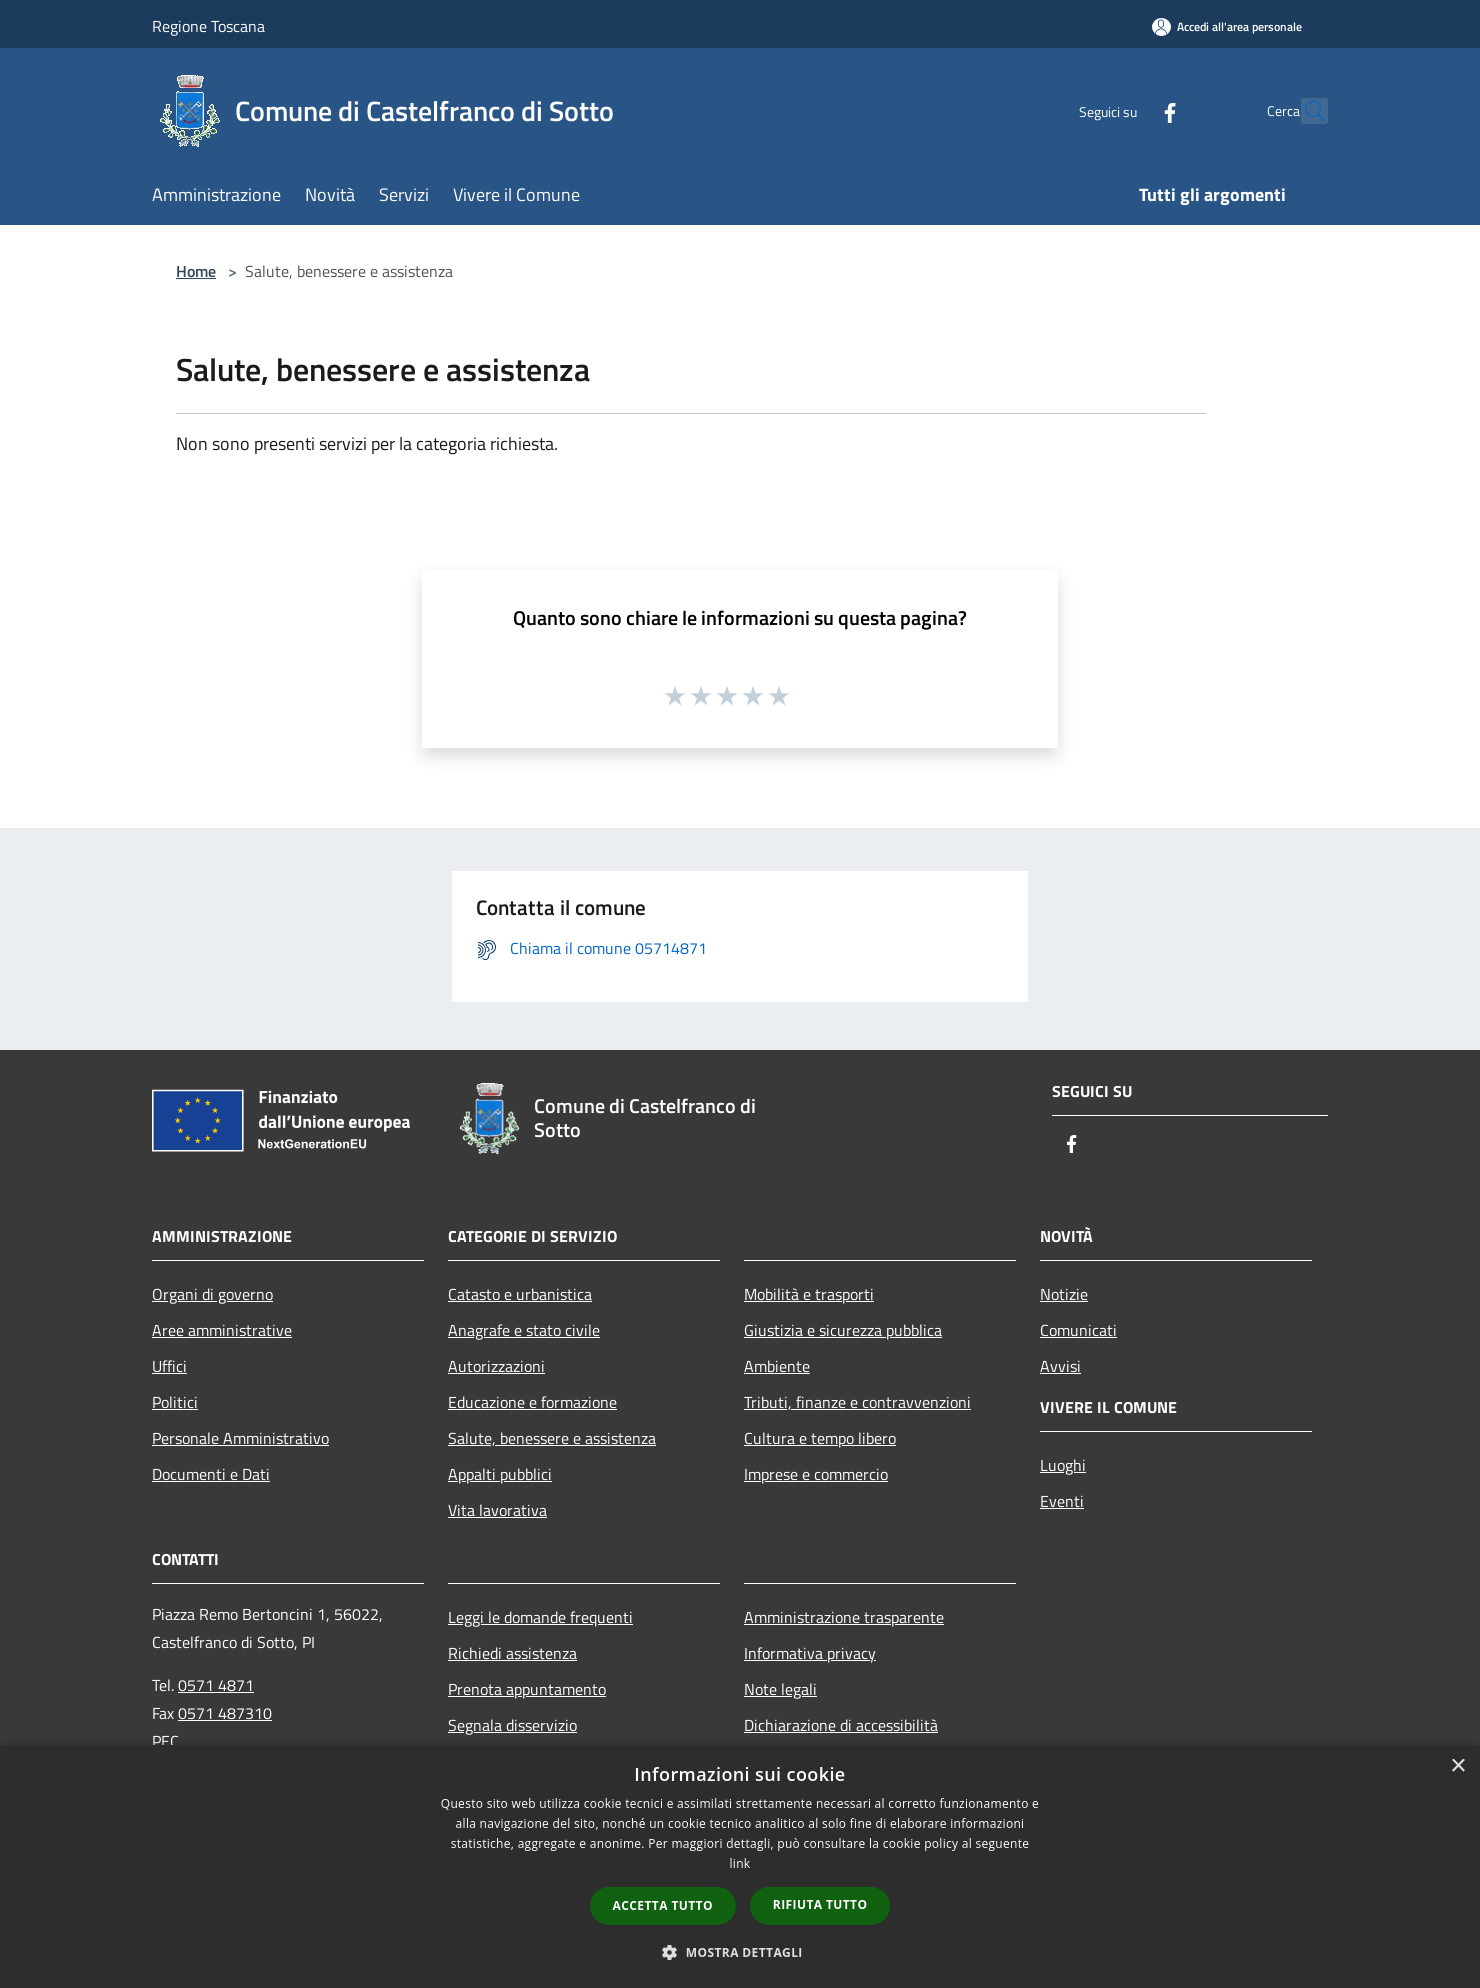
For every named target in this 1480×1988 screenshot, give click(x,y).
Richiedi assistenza (512, 1653)
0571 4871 (216, 1685)
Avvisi (1060, 1366)
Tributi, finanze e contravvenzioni (857, 1402)
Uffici (169, 1366)
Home (196, 271)
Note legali (780, 1689)
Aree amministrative (222, 1330)
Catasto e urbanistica (520, 1294)
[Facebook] (1126, 110)
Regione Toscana (208, 26)
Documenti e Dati (211, 1474)
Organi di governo (212, 1294)
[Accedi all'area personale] (1227, 26)
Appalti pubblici (500, 1474)
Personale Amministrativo (240, 1438)
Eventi (1062, 1501)
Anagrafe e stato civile (524, 1330)
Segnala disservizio (512, 1725)
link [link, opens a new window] (740, 1863)
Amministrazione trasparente (844, 1617)
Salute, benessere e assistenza (552, 1438)
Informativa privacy (810, 1653)
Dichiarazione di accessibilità (841, 1725)
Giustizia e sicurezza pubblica (843, 1330)
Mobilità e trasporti (809, 1294)
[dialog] (740, 1866)
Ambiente (777, 1366)
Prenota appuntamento (527, 1689)
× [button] (1457, 1766)
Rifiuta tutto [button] (820, 1904)
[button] (740, 1952)
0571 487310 (225, 1713)
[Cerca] (1304, 111)
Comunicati (1078, 1330)
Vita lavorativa (497, 1510)
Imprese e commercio (816, 1474)
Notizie (1064, 1294)
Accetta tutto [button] (663, 1905)
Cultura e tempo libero (820, 1438)
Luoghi (1063, 1465)
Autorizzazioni (496, 1366)
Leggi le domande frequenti (540, 1617)
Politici (175, 1402)
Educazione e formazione (532, 1402)
